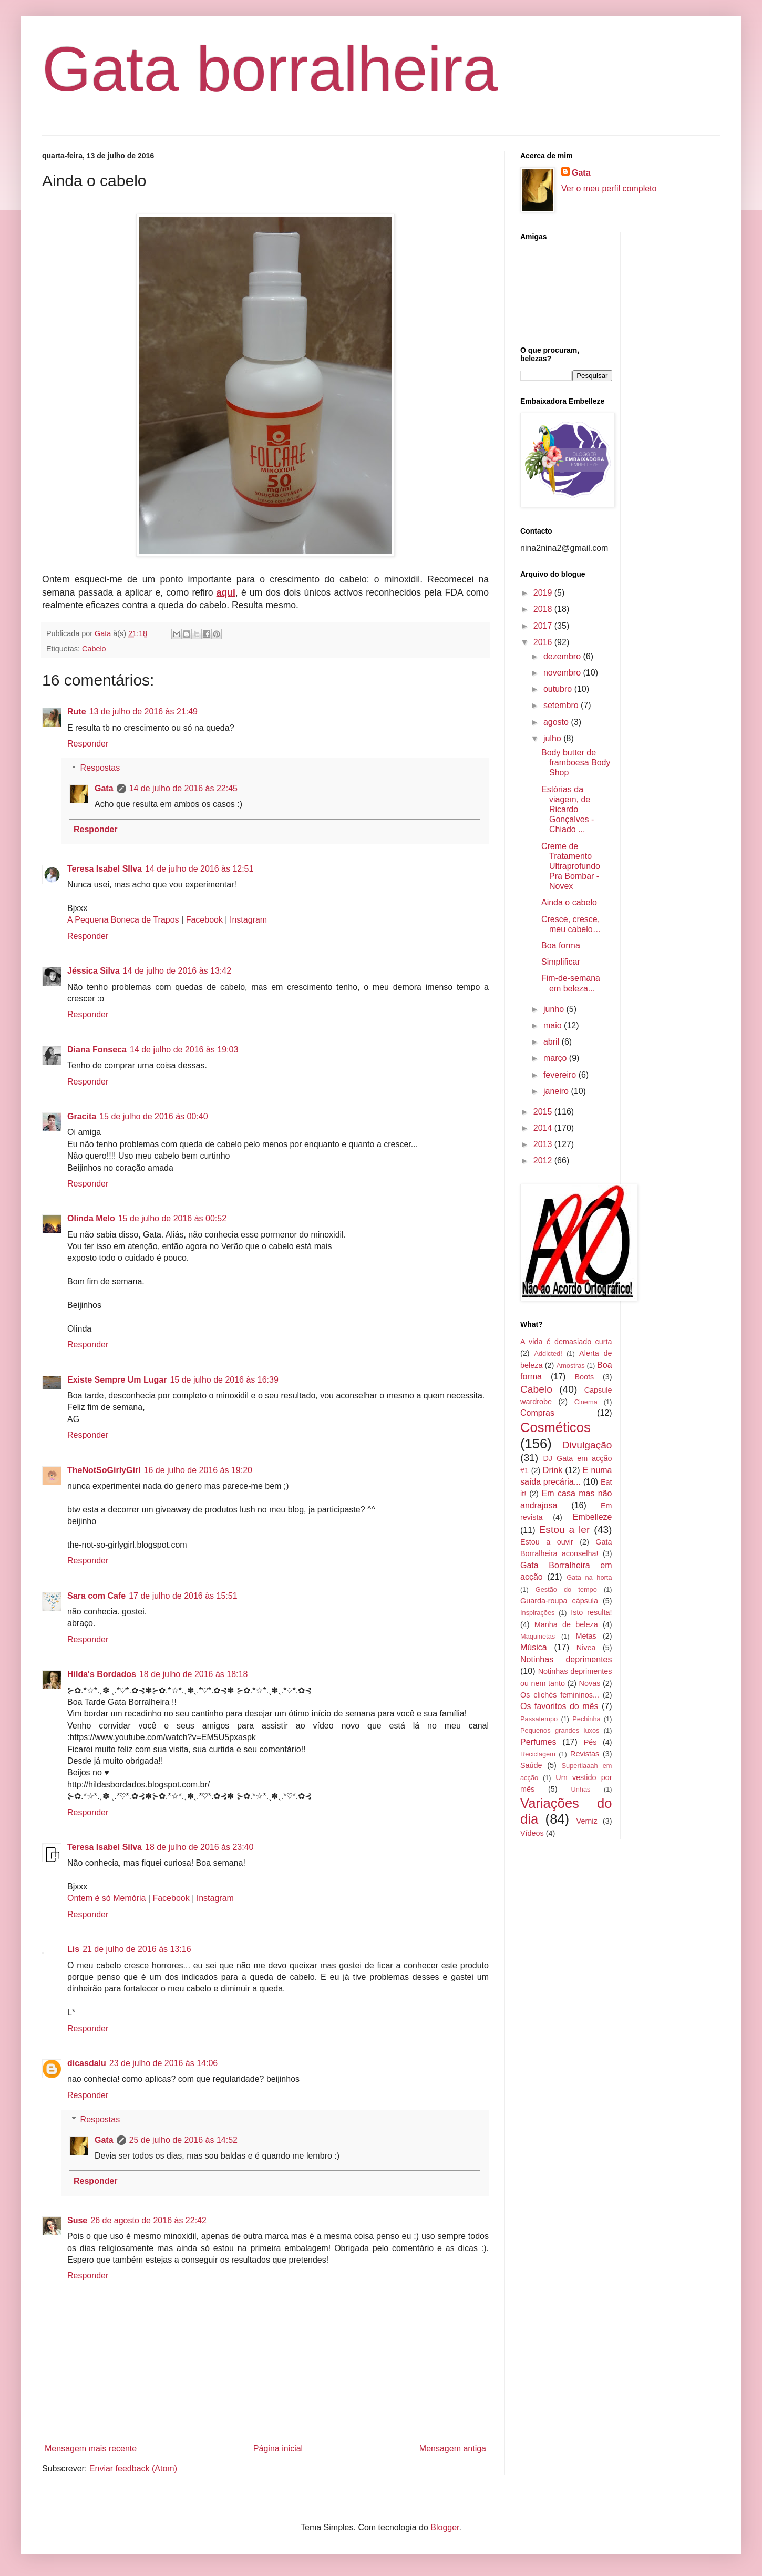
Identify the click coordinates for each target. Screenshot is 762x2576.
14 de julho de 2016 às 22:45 (183, 788)
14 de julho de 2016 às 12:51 (199, 868)
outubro (558, 688)
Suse (77, 2220)
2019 (543, 592)
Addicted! (548, 1353)
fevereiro (561, 1074)
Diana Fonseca (97, 1049)
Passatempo (539, 1719)
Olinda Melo (91, 1218)
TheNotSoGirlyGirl (104, 1470)
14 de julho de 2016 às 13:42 (177, 970)
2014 (543, 1127)
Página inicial (278, 2448)
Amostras (571, 1365)
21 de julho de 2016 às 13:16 (137, 1949)
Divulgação (587, 1444)
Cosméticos (555, 1427)
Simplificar (560, 961)
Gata (104, 788)
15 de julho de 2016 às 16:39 (224, 1379)
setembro (562, 705)
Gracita (81, 1116)
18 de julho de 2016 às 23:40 (199, 1847)
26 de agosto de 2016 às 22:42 (148, 2220)
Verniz (587, 1821)
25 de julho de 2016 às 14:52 (183, 2139)
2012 (543, 1160)
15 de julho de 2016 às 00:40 (153, 1116)
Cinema (586, 1402)
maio (553, 1025)
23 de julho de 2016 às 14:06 (163, 2063)
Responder (87, 743)
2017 (543, 625)
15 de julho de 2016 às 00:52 (172, 1218)
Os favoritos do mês (559, 1706)
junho (555, 1009)
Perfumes (538, 1741)
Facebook (204, 919)
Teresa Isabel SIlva (104, 868)
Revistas (584, 1754)
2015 (543, 1111)
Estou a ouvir (546, 1542)
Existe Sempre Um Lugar (117, 1379)
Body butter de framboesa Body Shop (576, 762)
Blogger (444, 2527)
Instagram (248, 919)
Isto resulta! (591, 1612)
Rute (76, 711)
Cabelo (94, 649)
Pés (590, 1742)
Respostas (100, 767)
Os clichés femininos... (559, 1695)
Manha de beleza (566, 1624)
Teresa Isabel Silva (104, 1847)
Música (533, 1647)
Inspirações (537, 1613)
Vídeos (532, 1833)
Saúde (531, 1765)
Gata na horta (589, 1577)
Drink (552, 1470)
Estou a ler (564, 1529)
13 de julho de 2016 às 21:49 (143, 711)
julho (553, 738)
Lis (73, 1949)
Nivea (586, 1647)
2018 (543, 609)
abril (552, 1041)
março (556, 1058)
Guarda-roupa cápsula (559, 1601)
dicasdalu (86, 2063)
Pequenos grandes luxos (559, 1730)
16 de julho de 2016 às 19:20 (198, 1470)
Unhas (580, 1789)
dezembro (563, 656)
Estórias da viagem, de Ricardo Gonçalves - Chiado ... (567, 809)
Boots (584, 1377)
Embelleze (592, 1516)
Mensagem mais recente (91, 2448)
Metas (585, 1636)
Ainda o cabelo (569, 902)
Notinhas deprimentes (566, 1659)
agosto (557, 722)
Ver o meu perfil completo (608, 188)
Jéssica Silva (93, 970)
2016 (543, 642)
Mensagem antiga (452, 2448)
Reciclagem (537, 1754)
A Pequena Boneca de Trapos (123, 919)
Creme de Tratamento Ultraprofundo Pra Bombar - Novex (570, 866)
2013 (543, 1144)
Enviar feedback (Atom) (133, 2468)
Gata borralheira (270, 69)
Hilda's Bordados (101, 1674)
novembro (563, 672)
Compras (537, 1412)
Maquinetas (537, 1636)
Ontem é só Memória (106, 1898)
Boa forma (560, 945)
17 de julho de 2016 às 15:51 (183, 1595)
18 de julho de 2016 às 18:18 (193, 1674)
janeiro (557, 1091)
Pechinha (586, 1719)
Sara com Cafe (96, 1595)
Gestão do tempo (566, 1589)
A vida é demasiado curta (566, 1341)
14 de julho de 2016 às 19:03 (184, 1049)
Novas (590, 1683)
